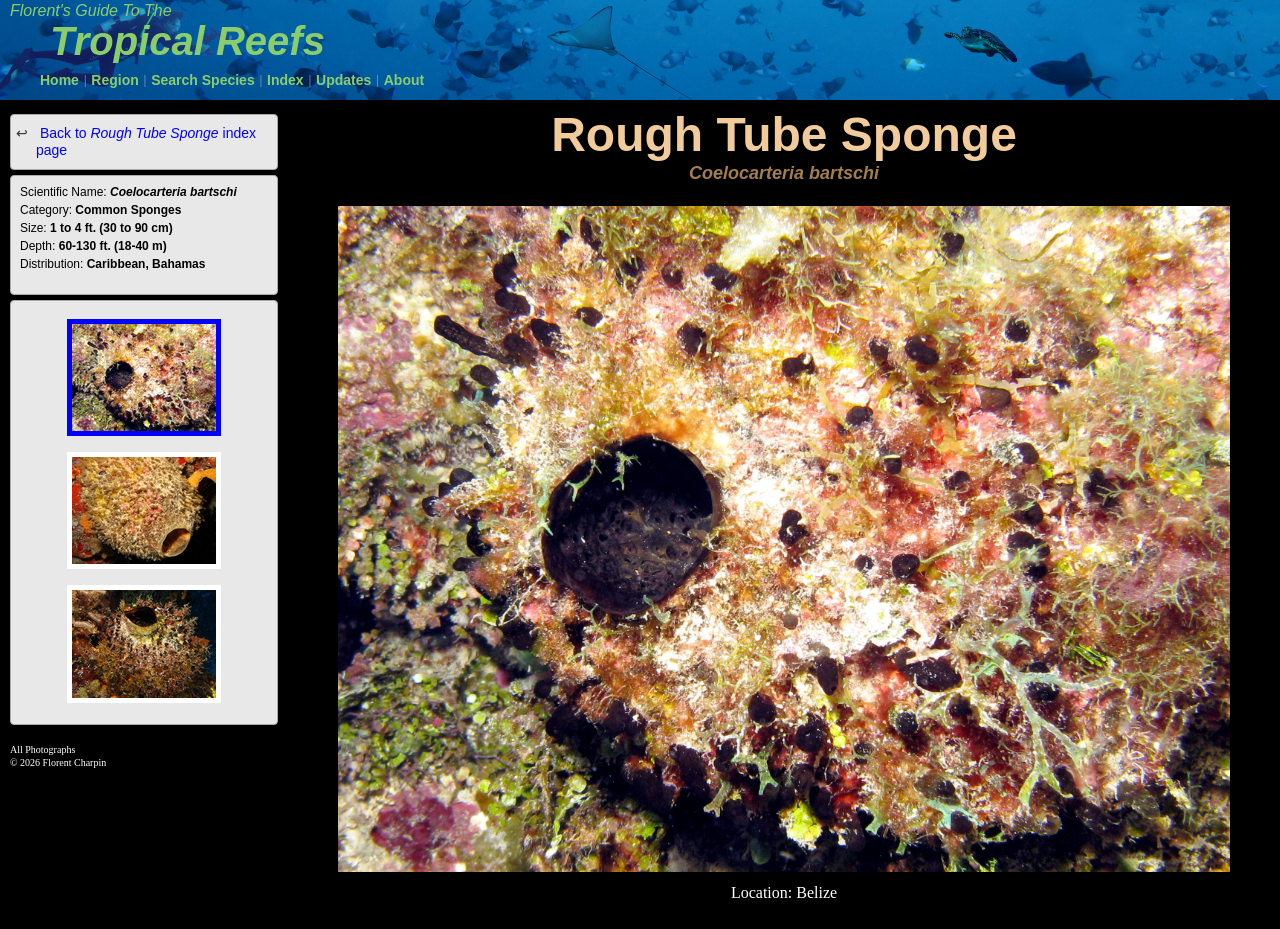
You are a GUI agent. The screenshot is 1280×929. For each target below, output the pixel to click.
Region (114, 80)
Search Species (203, 80)
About (404, 80)
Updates (343, 80)
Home (59, 80)
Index (285, 80)
